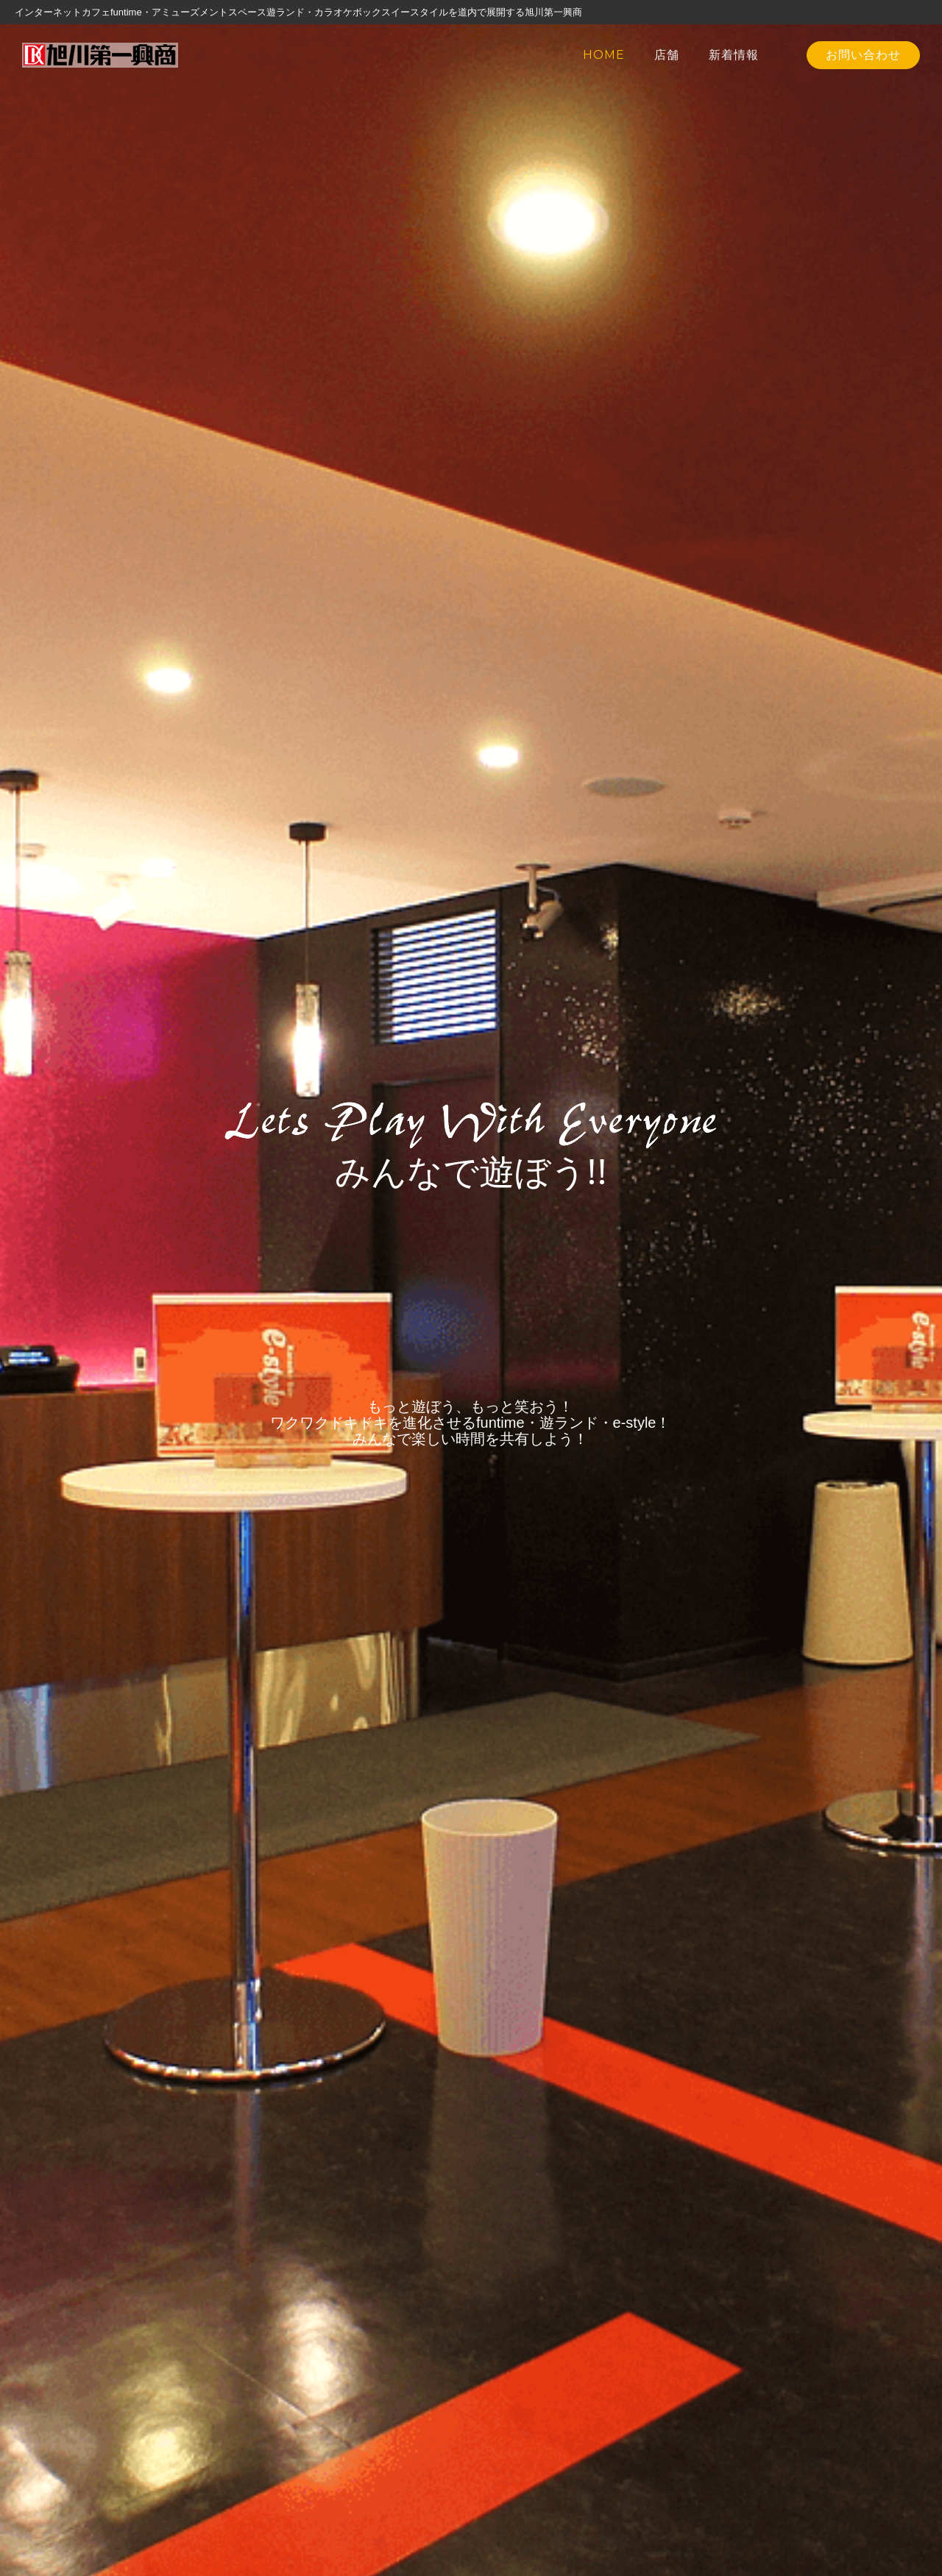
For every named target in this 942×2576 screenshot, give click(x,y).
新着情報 (734, 55)
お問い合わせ (863, 55)
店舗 (666, 55)
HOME (604, 55)
